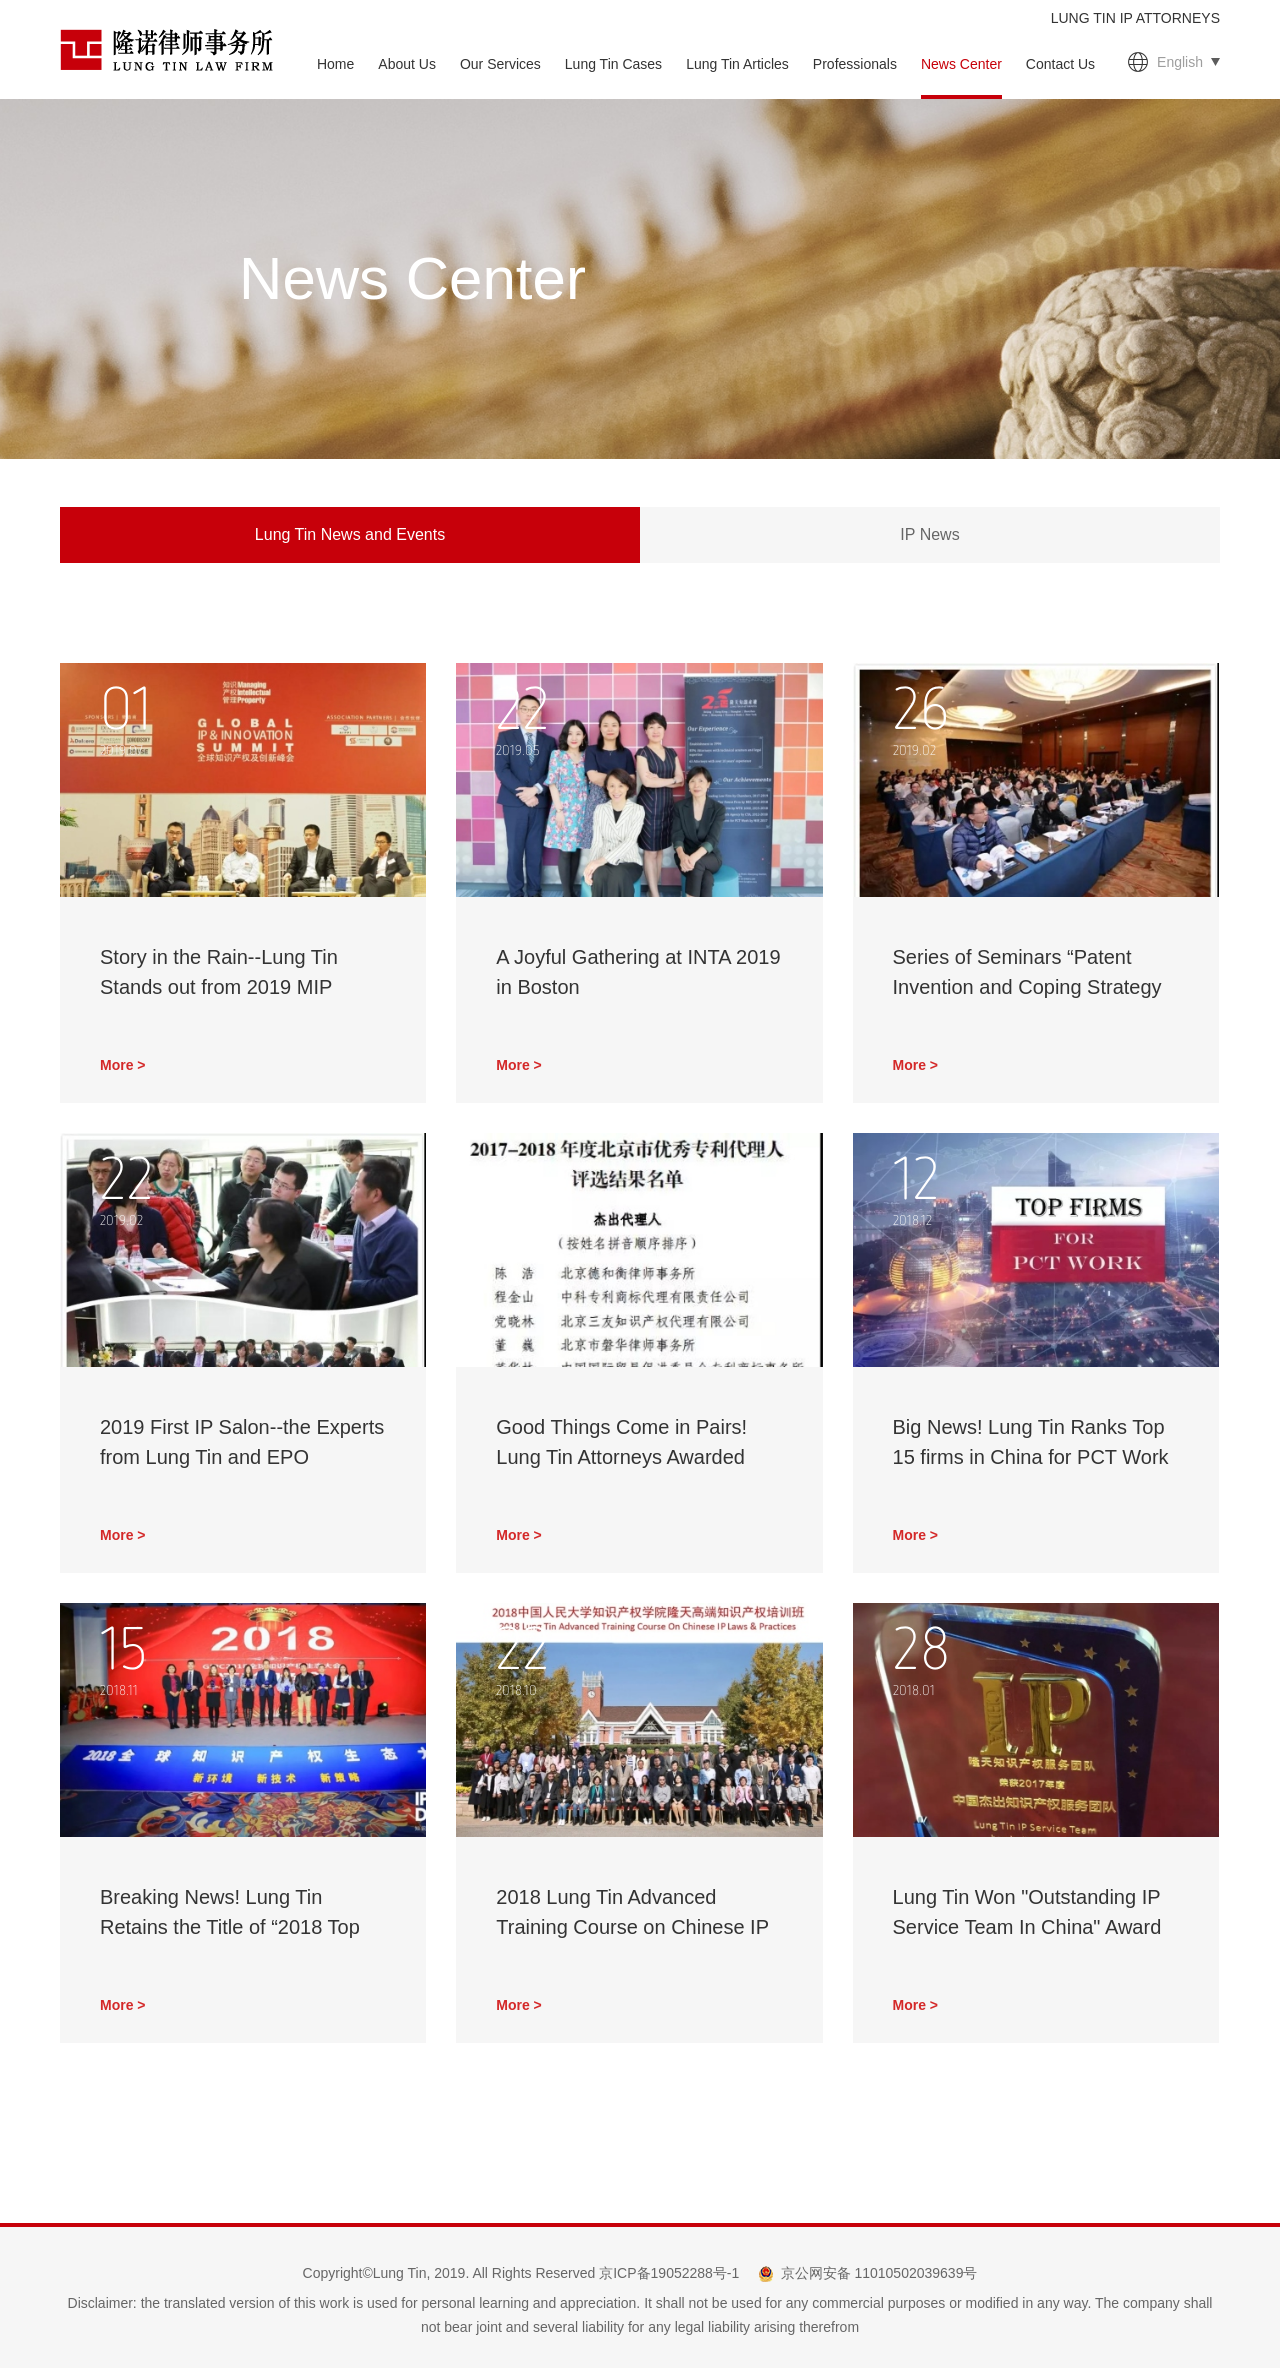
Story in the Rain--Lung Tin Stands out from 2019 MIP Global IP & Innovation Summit (236, 987)
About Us (407, 64)
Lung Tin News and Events (350, 534)
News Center (961, 64)
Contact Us (1060, 64)
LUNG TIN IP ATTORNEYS (1135, 18)
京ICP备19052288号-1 (669, 2273)
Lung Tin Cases (613, 64)
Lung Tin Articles (737, 64)
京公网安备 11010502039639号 (879, 2273)
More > (123, 1065)
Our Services (500, 64)
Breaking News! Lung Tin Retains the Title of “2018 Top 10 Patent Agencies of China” (230, 1927)
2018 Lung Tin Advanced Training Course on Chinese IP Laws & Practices (632, 1927)
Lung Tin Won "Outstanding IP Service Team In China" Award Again (1027, 1927)
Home (335, 64)
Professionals (855, 64)
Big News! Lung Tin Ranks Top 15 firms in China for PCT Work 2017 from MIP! (1031, 1457)
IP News (929, 534)
